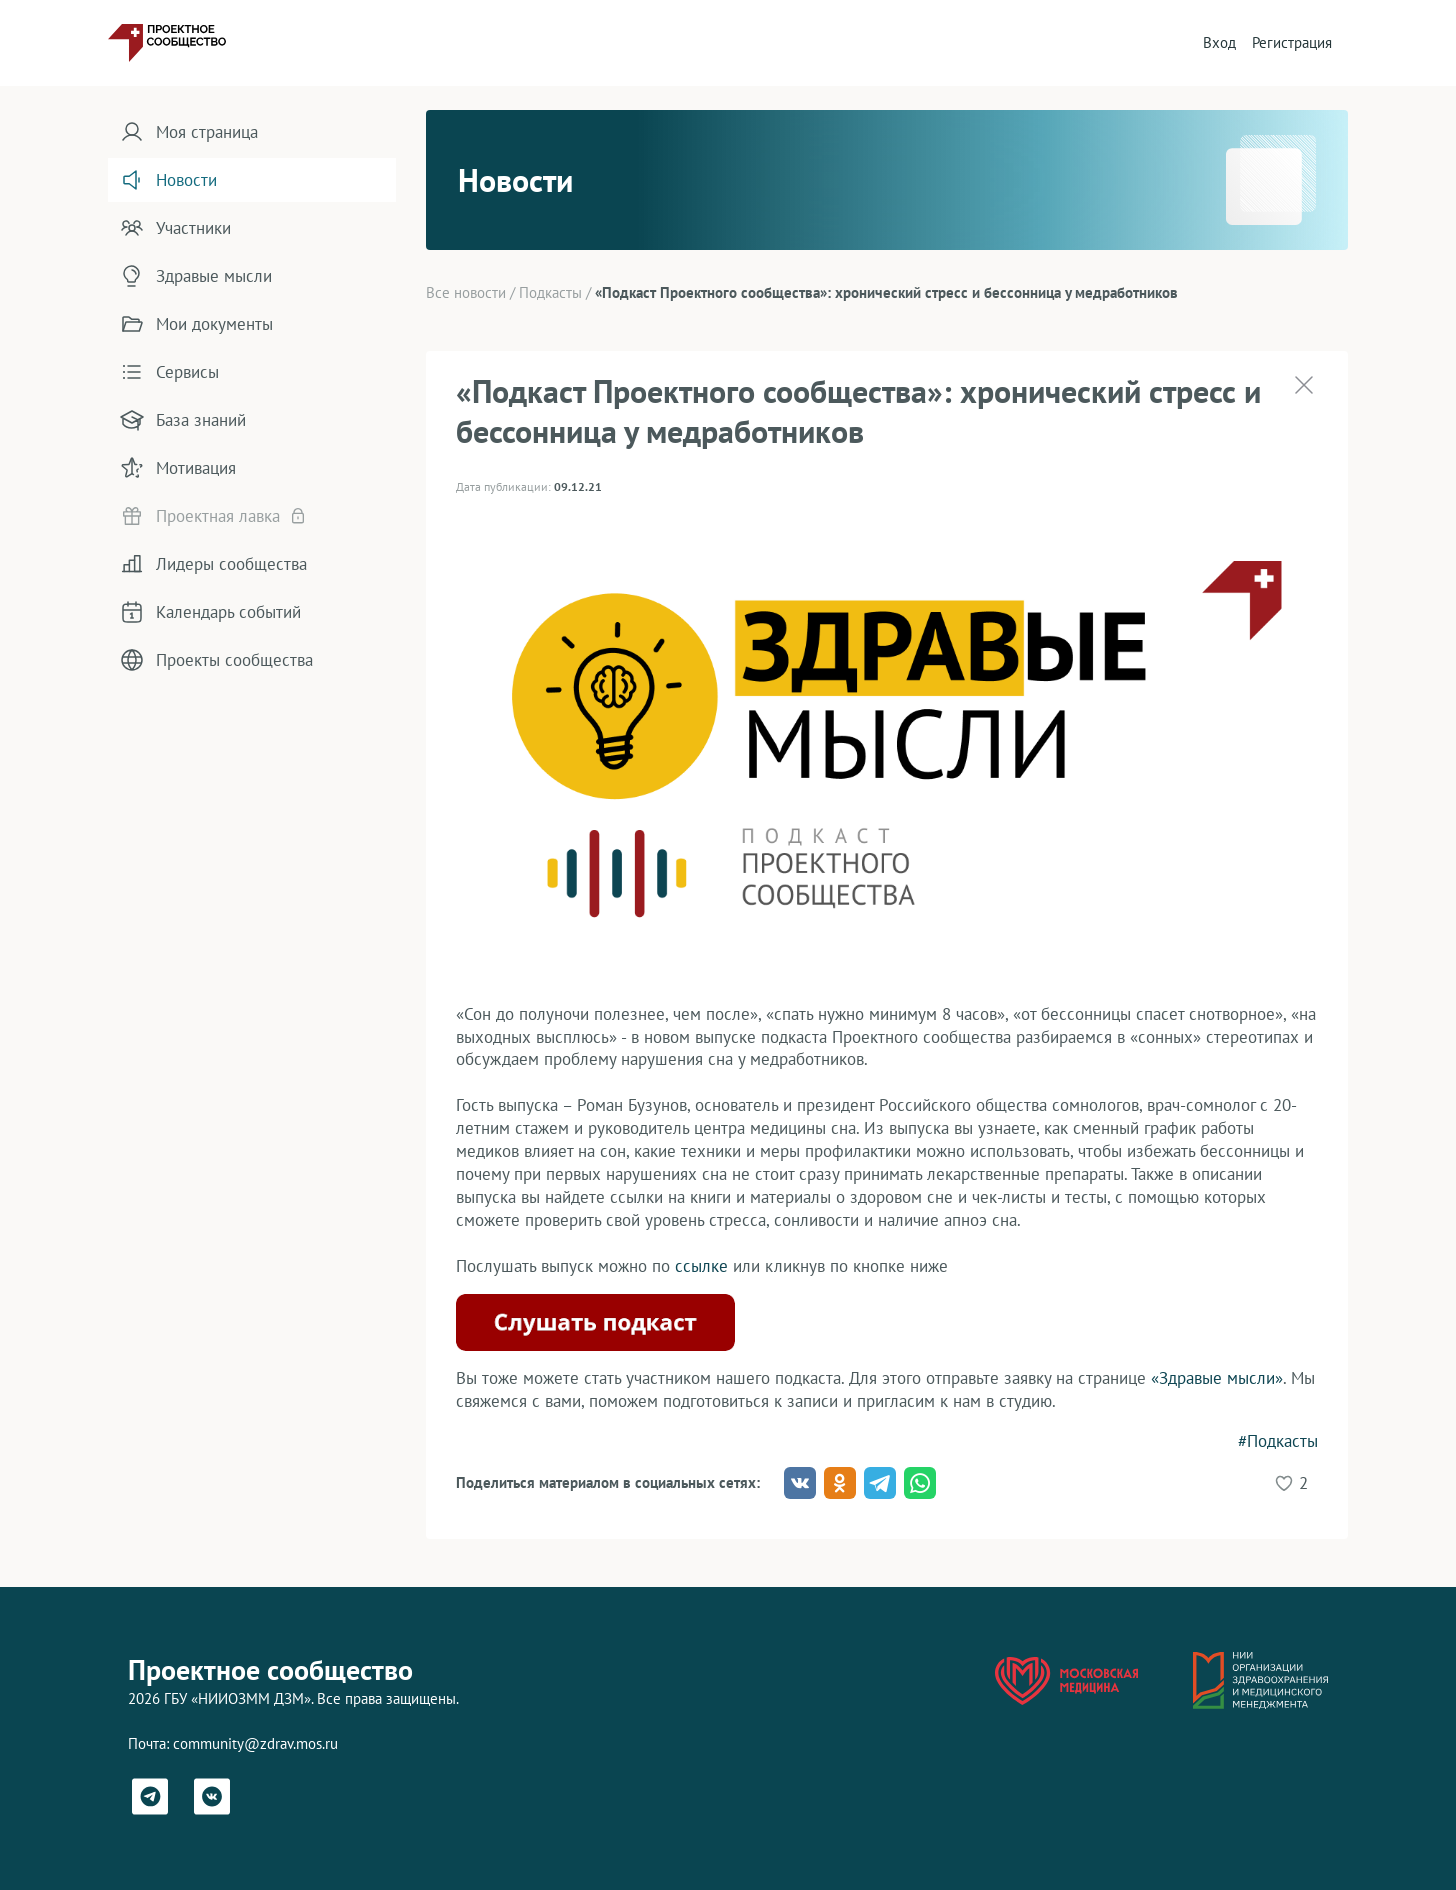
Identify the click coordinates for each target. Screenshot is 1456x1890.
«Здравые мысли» (1217, 1378)
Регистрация (1292, 42)
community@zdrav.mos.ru (255, 1743)
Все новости (466, 292)
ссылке (701, 1266)
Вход (1219, 42)
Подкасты (550, 292)
